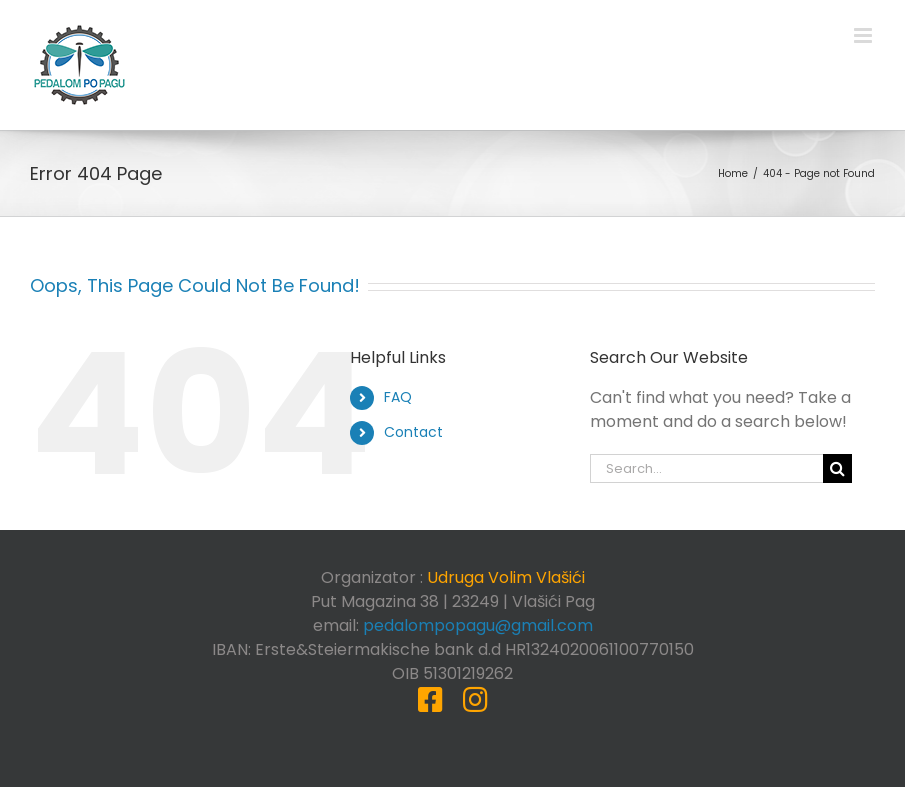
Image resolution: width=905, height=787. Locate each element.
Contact (413, 432)
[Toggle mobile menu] (864, 35)
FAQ (398, 397)
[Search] (837, 468)
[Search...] (706, 468)
